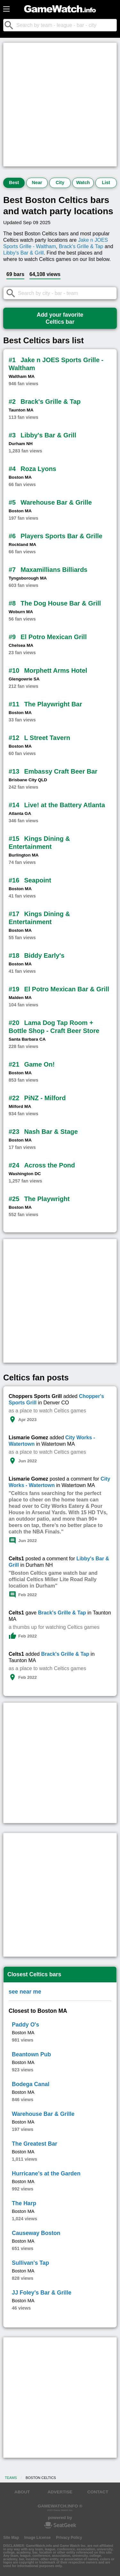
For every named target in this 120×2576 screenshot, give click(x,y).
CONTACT (97, 2492)
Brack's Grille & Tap (81, 246)
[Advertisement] (60, 105)
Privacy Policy (69, 2537)
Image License (37, 2537)
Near (37, 182)
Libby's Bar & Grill (23, 253)
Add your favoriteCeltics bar (60, 318)
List (106, 182)
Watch (83, 182)
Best (14, 182)
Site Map (11, 2537)
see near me (25, 1991)
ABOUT (22, 2492)
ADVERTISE (59, 2492)
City (60, 182)
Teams (11, 2478)
